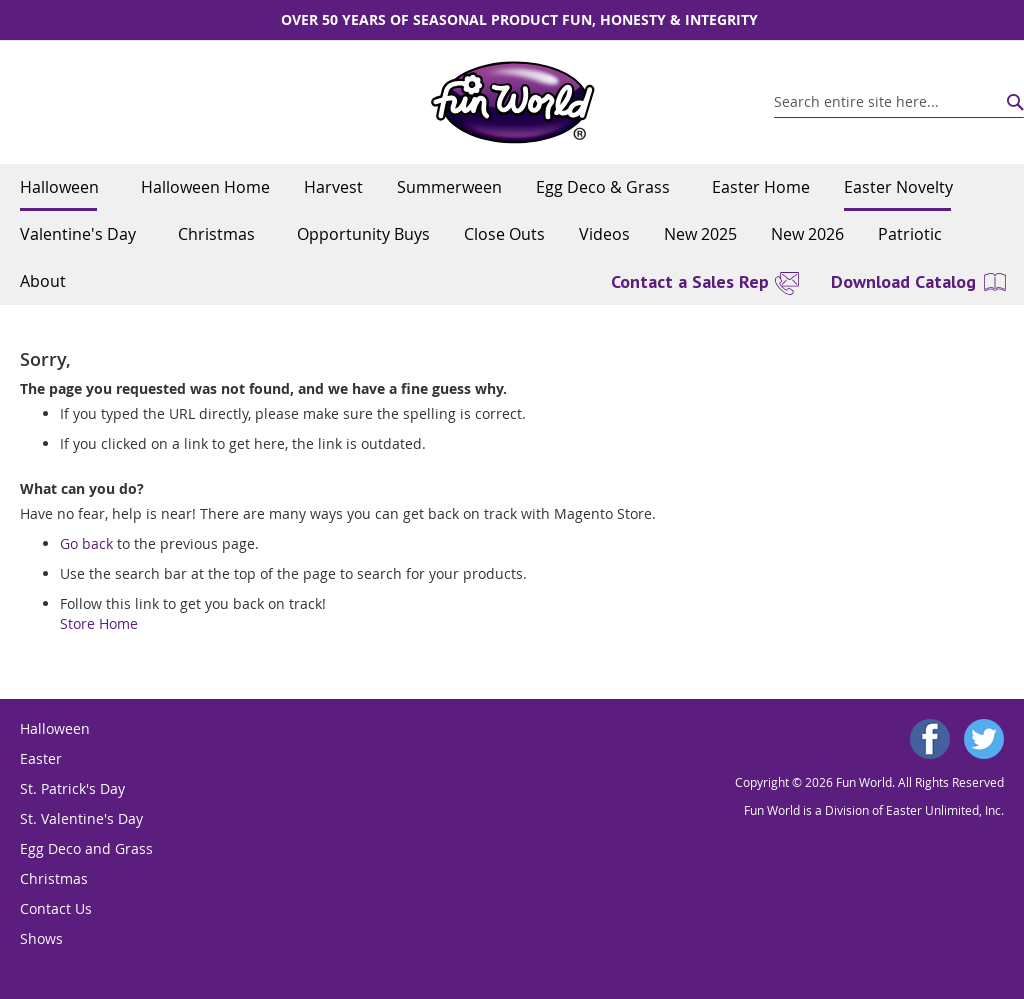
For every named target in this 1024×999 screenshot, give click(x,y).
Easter (41, 758)
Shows (41, 938)
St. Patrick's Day (72, 788)
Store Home (99, 623)
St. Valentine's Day (81, 818)
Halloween (55, 728)
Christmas (54, 878)
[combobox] (899, 102)
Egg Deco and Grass (86, 848)
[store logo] (512, 102)
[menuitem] (63, 187)
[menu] (512, 234)
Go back (86, 543)
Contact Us (56, 908)
